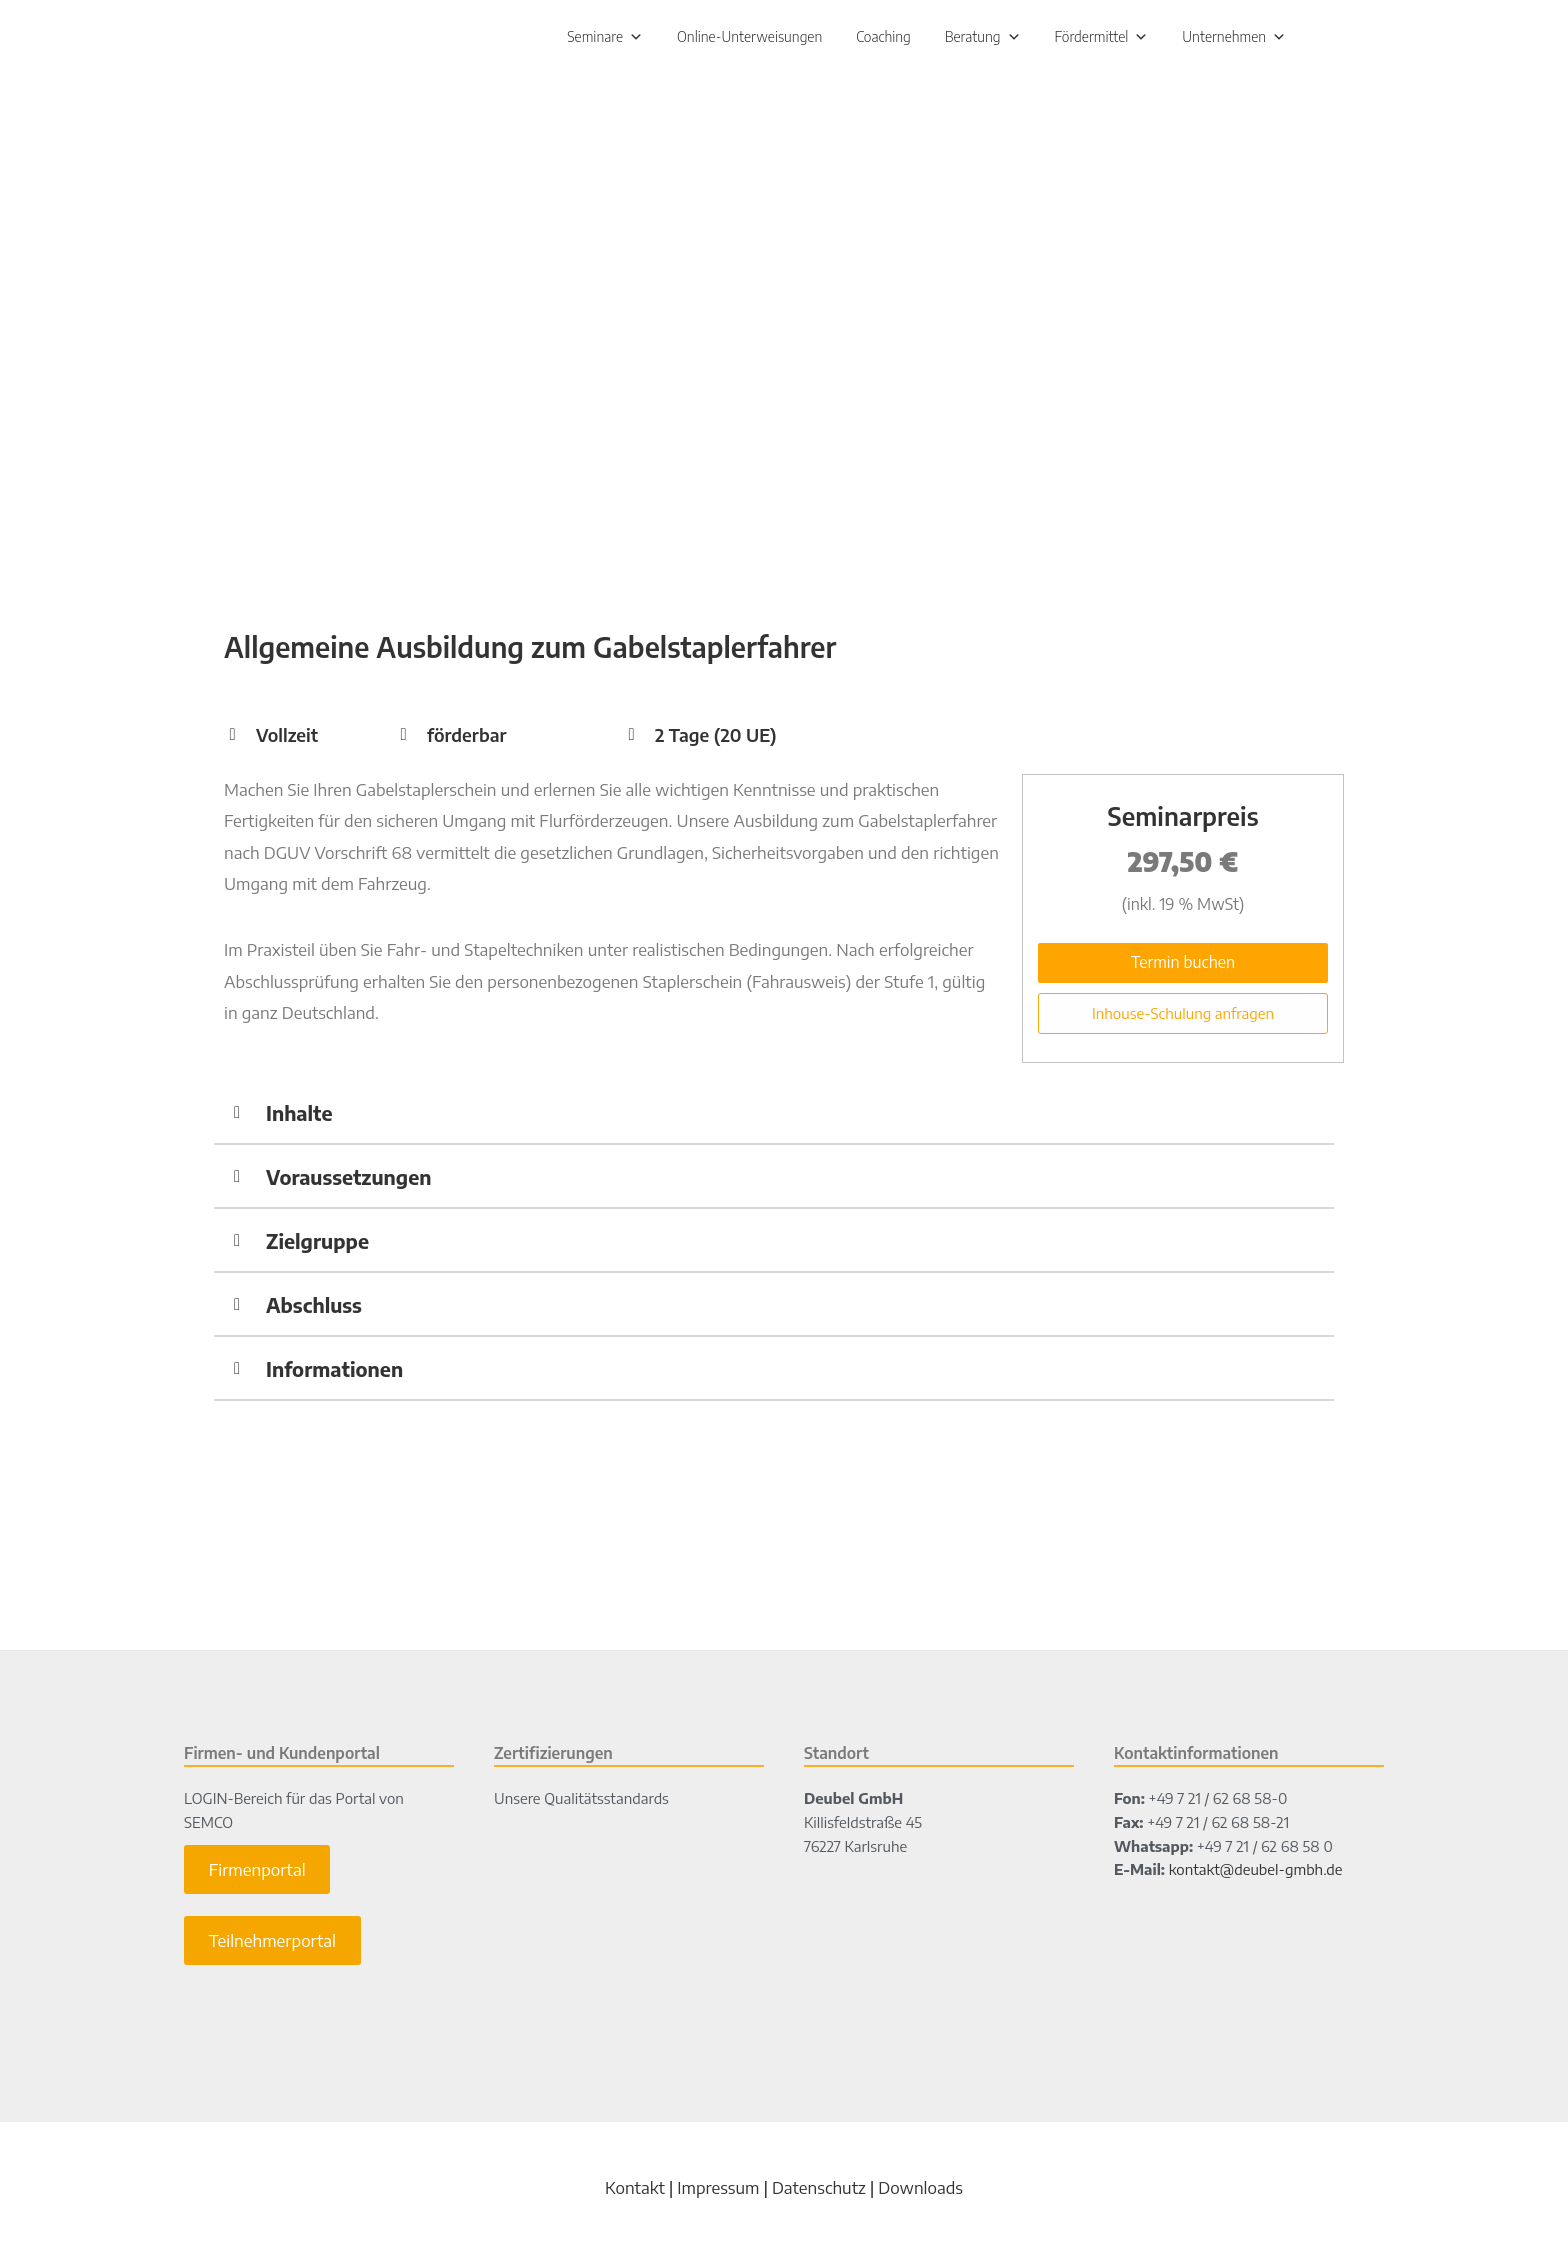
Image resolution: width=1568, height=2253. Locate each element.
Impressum (718, 2191)
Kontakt (635, 2191)
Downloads (920, 2191)
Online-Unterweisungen (749, 38)
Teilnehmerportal (272, 1945)
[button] (774, 1118)
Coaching (883, 38)
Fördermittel (1102, 38)
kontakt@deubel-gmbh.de (1256, 1874)
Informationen (334, 1372)
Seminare (605, 38)
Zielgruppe (317, 1244)
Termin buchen (1183, 966)
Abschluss (314, 1308)
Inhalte (299, 1116)
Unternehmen (1234, 38)
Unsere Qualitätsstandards (581, 1803)
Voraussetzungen (348, 1180)
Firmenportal (257, 1874)
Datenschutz (819, 2191)
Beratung (983, 38)
